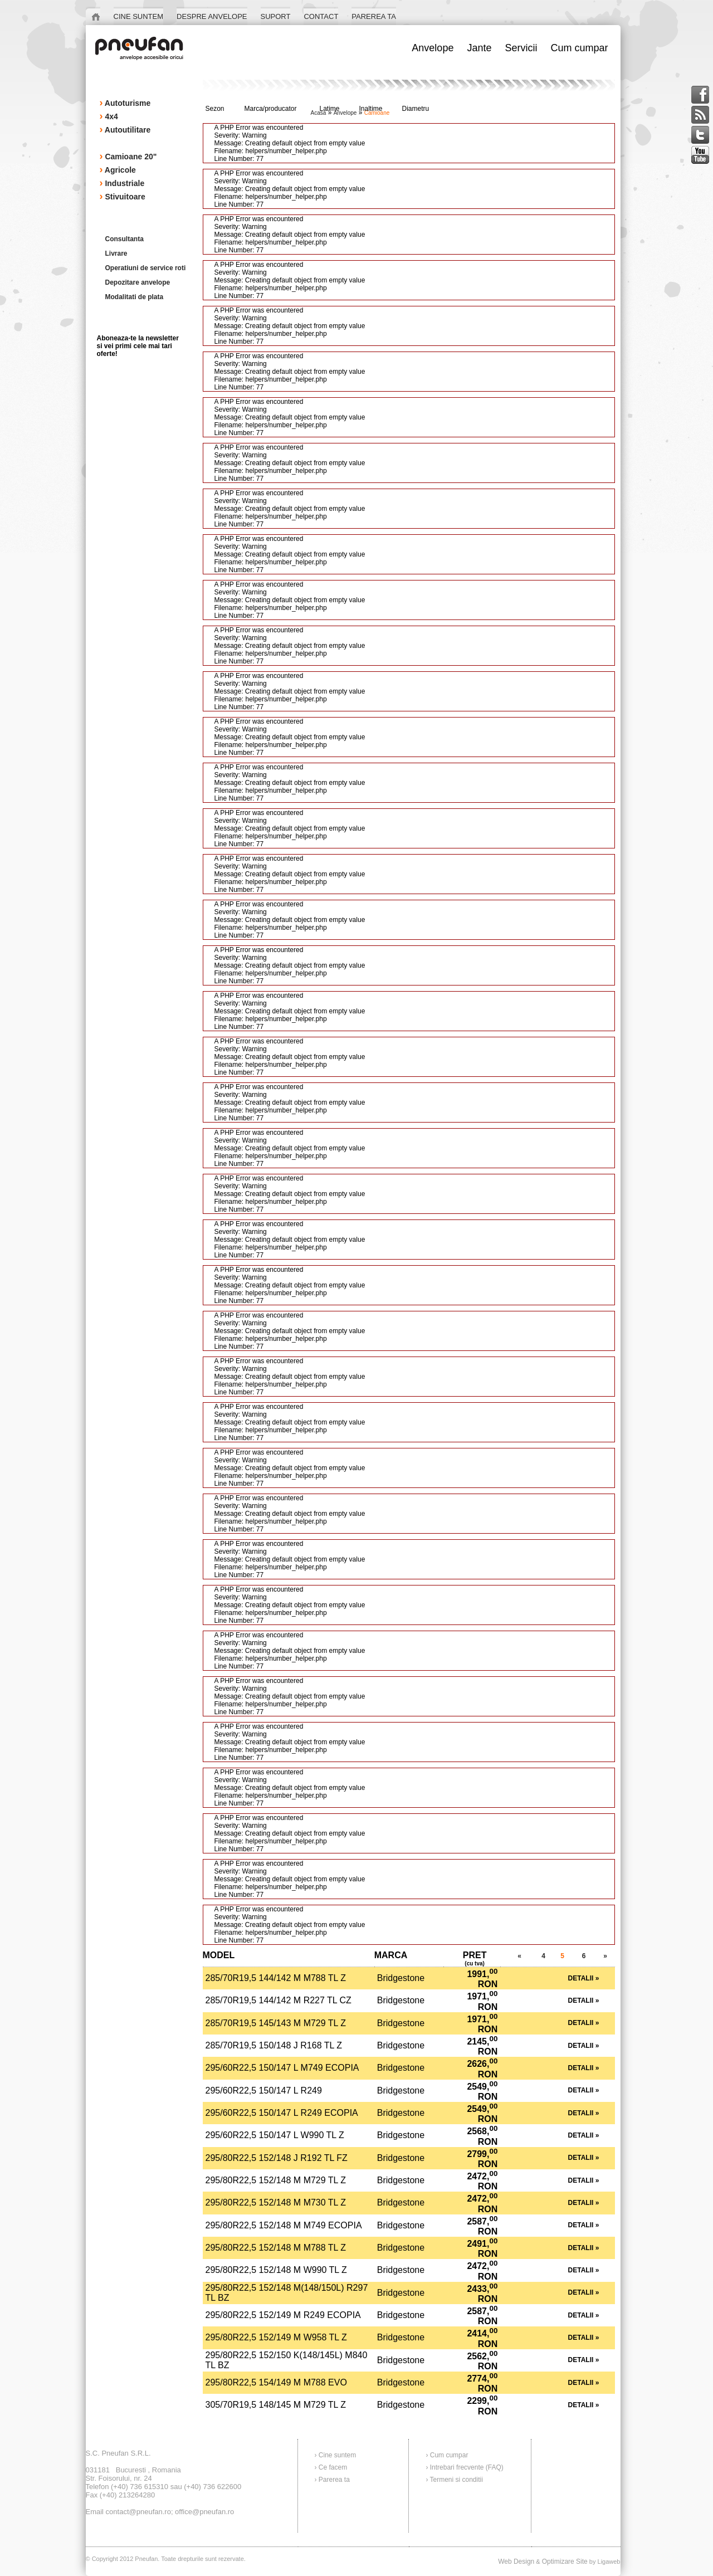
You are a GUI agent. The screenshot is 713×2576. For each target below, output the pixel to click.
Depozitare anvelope (137, 282)
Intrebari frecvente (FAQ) (467, 2467)
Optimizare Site (565, 2561)
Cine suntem (337, 2455)
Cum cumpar (449, 2455)
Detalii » (583, 1978)
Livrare (116, 253)
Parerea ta (334, 2480)
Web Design (516, 2561)
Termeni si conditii (456, 2480)
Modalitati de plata (134, 297)
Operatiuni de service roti (145, 268)
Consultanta (124, 239)
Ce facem (333, 2467)
